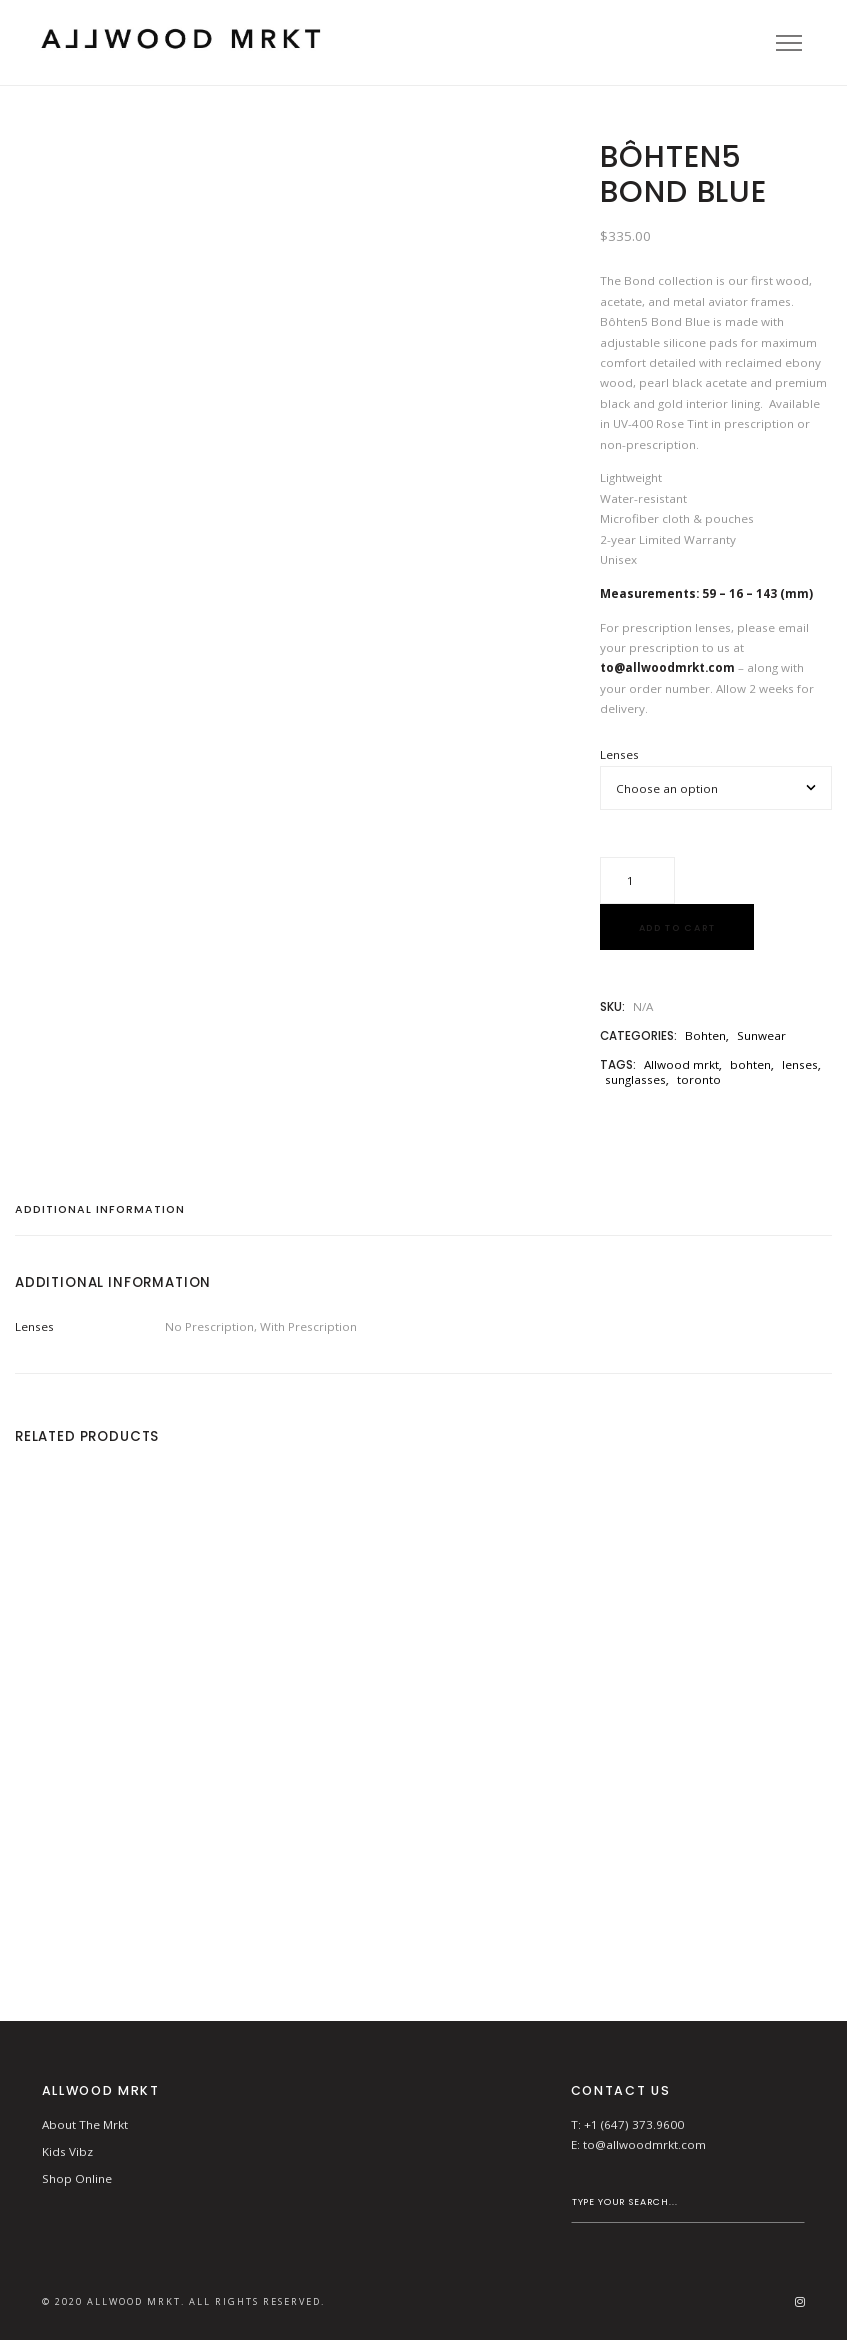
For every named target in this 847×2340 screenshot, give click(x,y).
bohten (750, 1064)
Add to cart (677, 927)
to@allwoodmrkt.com (644, 2144)
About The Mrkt (85, 2124)
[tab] (107, 1216)
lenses (800, 1064)
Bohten (705, 1035)
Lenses (619, 755)
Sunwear (761, 1035)
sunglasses (635, 1079)
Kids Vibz (67, 2151)
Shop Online (77, 2178)
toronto (699, 1079)
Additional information (100, 1211)
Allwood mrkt (681, 1064)
